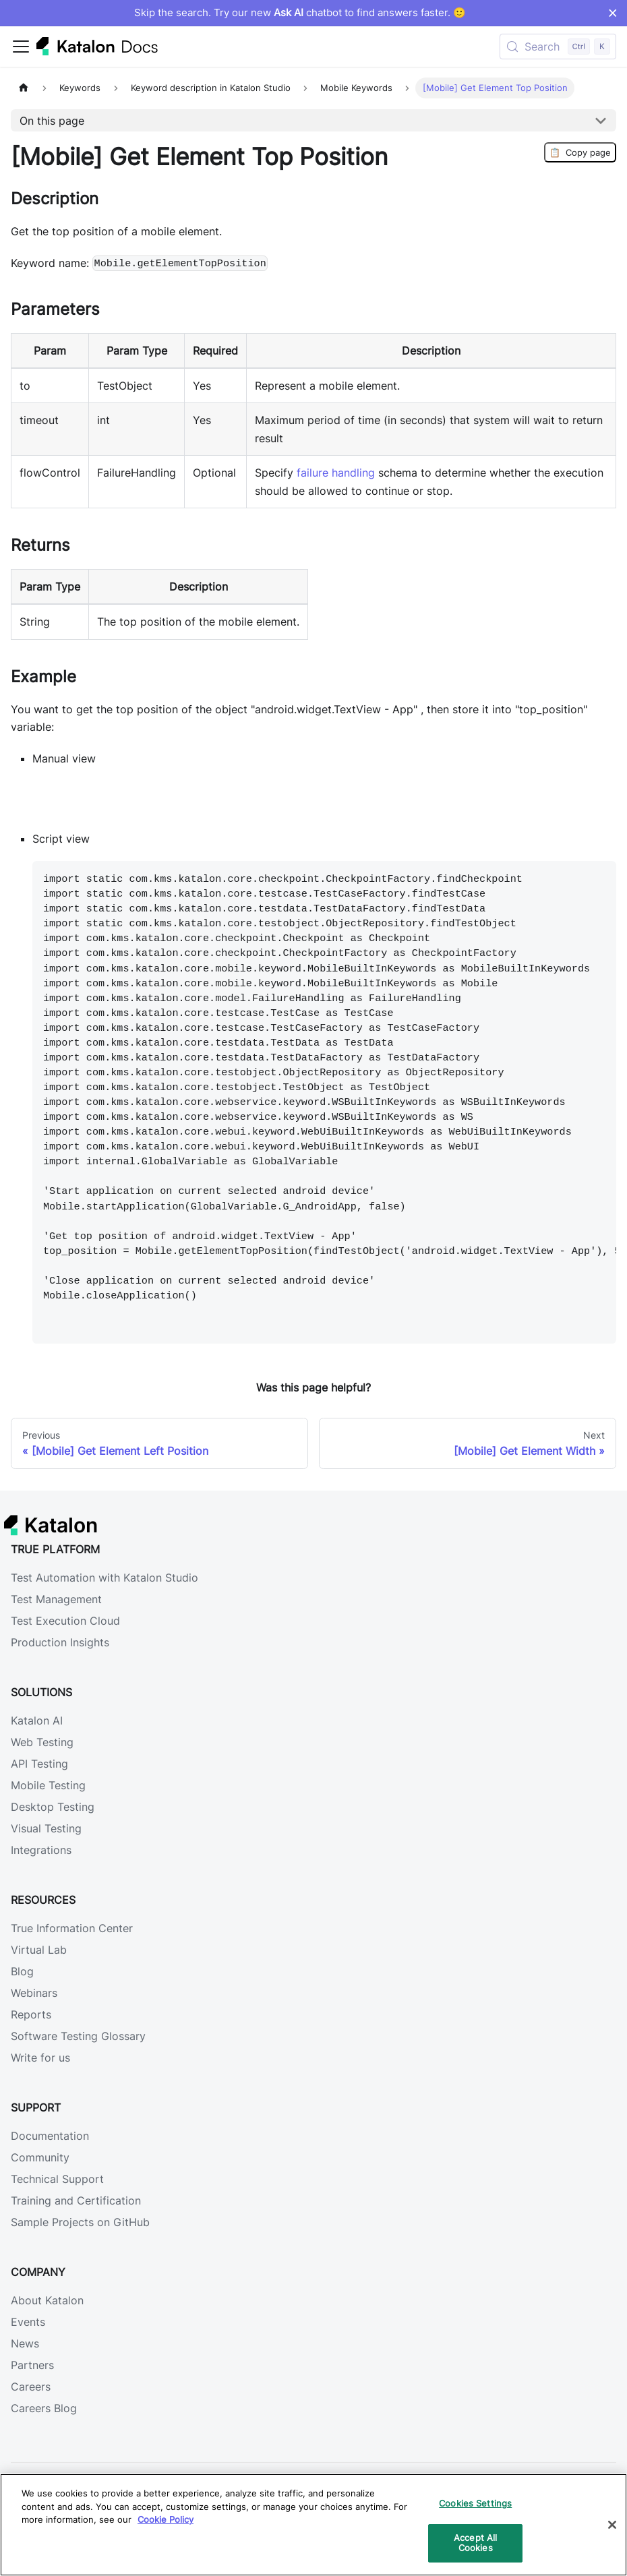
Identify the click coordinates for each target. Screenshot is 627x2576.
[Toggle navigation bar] (21, 46)
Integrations (41, 1850)
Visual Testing (46, 1828)
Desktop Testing (52, 1807)
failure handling (336, 472)
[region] (313, 2525)
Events (28, 2322)
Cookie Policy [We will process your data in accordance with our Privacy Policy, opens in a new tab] (165, 2519)
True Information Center (72, 1928)
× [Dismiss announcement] (612, 12)
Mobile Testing (48, 1785)
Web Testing (42, 1742)
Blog (22, 1971)
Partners (32, 2365)
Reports (31, 2014)
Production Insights (60, 1642)
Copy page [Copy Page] (580, 152)
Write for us (40, 2057)
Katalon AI (37, 1720)
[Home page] (23, 88)
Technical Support (57, 2179)
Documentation (50, 2136)
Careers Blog (44, 2408)
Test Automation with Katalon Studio (104, 1577)
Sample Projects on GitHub (80, 2222)
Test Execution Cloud (65, 1620)
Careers (31, 2386)
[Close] (612, 2525)
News (25, 2343)
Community (40, 2157)
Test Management (56, 1599)
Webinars (34, 1993)
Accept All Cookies (475, 2543)
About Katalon (47, 2300)
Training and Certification (76, 2200)
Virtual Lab (39, 1949)
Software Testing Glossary (78, 2036)
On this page (52, 120)
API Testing (39, 1763)
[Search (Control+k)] (558, 46)
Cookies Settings (475, 2503)
